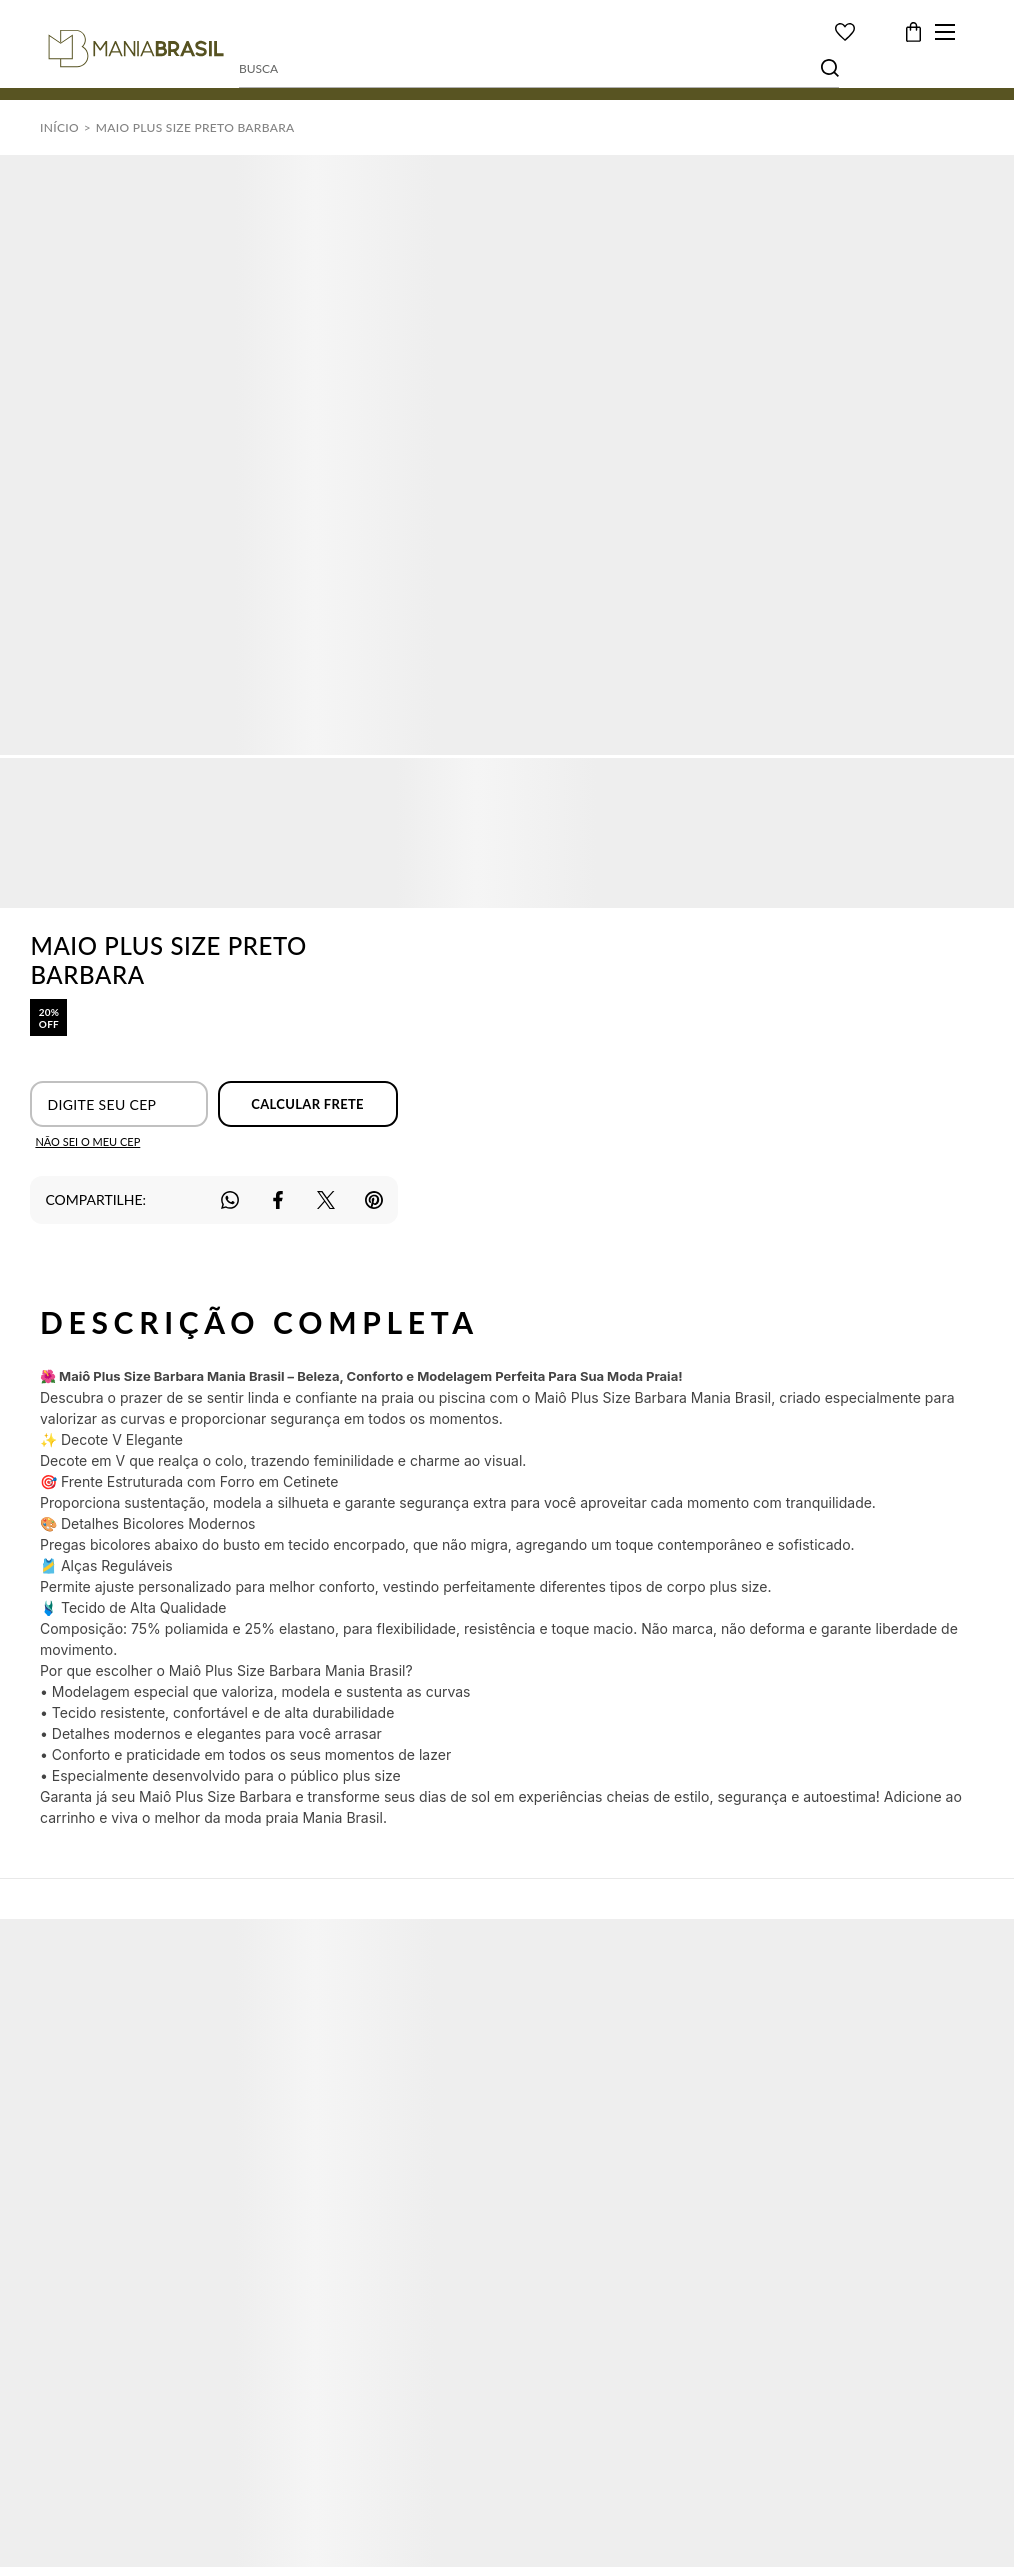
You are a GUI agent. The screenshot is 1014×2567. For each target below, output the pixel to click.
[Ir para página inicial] (59, 127)
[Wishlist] (845, 32)
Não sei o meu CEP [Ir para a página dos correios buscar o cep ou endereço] (87, 1141)
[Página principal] (136, 49)
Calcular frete (307, 1104)
